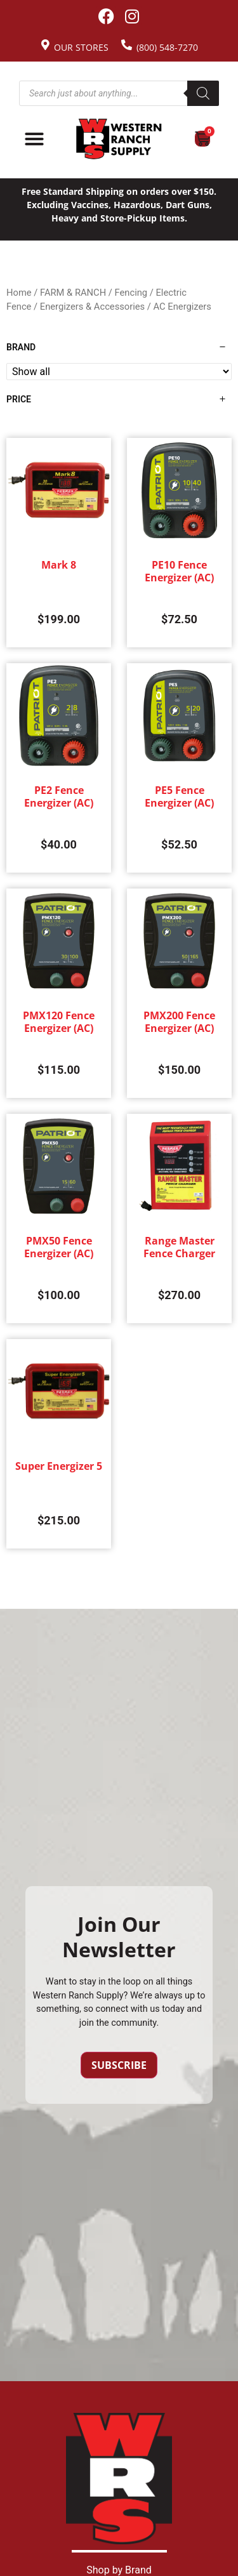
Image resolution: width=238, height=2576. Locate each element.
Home (19, 292)
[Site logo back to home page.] (119, 139)
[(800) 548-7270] (126, 44)
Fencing (131, 292)
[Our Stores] (45, 44)
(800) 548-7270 (167, 47)
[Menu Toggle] (34, 139)
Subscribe (119, 2065)
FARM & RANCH (73, 292)
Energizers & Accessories (92, 306)
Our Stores (81, 47)
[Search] (203, 93)
